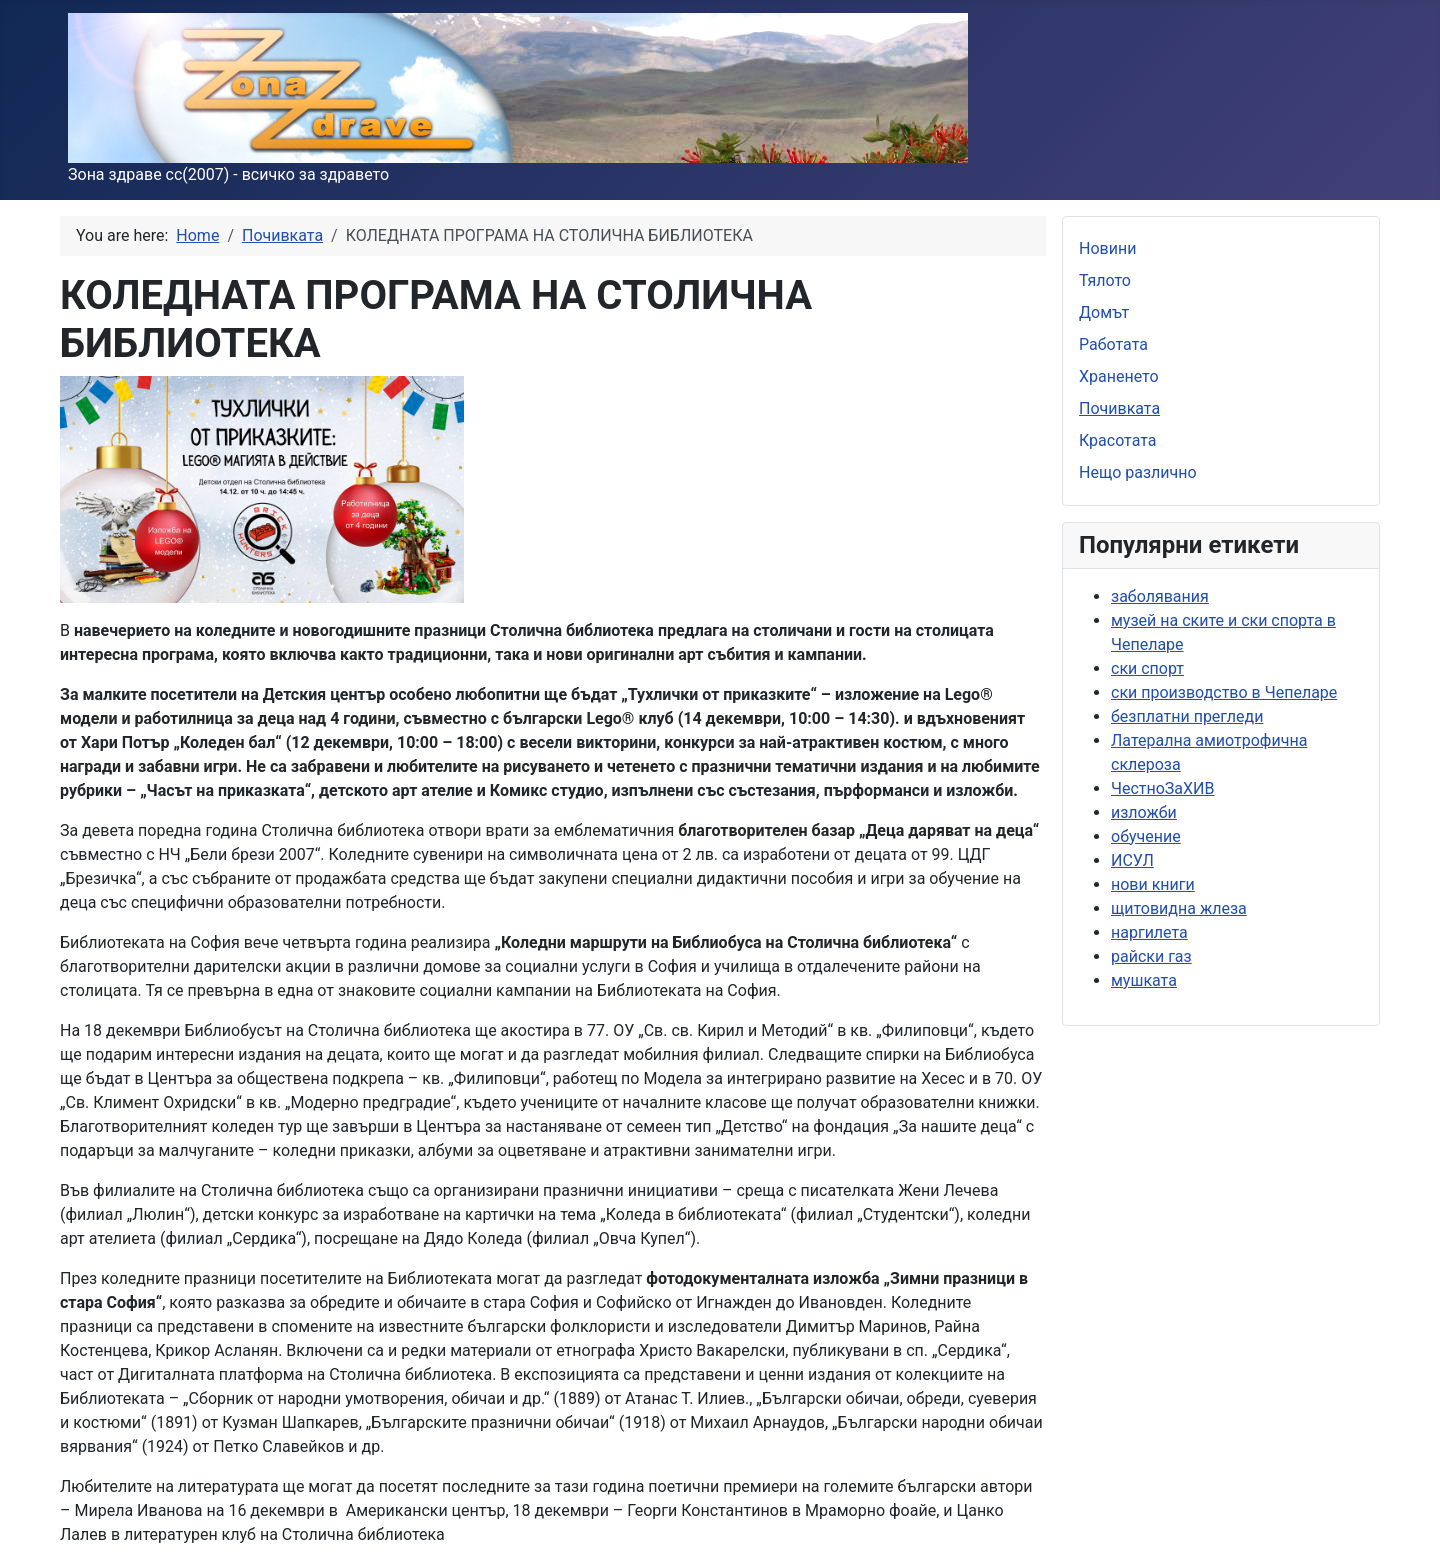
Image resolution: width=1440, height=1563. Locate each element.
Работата (1113, 344)
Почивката (1119, 408)
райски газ (1151, 956)
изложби (1144, 812)
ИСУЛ (1132, 860)
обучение (1146, 836)
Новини (1107, 248)
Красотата (1118, 440)
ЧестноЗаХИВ (1162, 788)
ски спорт (1147, 668)
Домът (1104, 312)
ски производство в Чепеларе (1224, 692)
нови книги (1153, 884)
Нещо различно (1138, 472)
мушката (1144, 980)
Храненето (1119, 376)
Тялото (1105, 280)
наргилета (1149, 932)
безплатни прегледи (1187, 716)
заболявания (1160, 596)
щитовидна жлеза (1179, 908)
